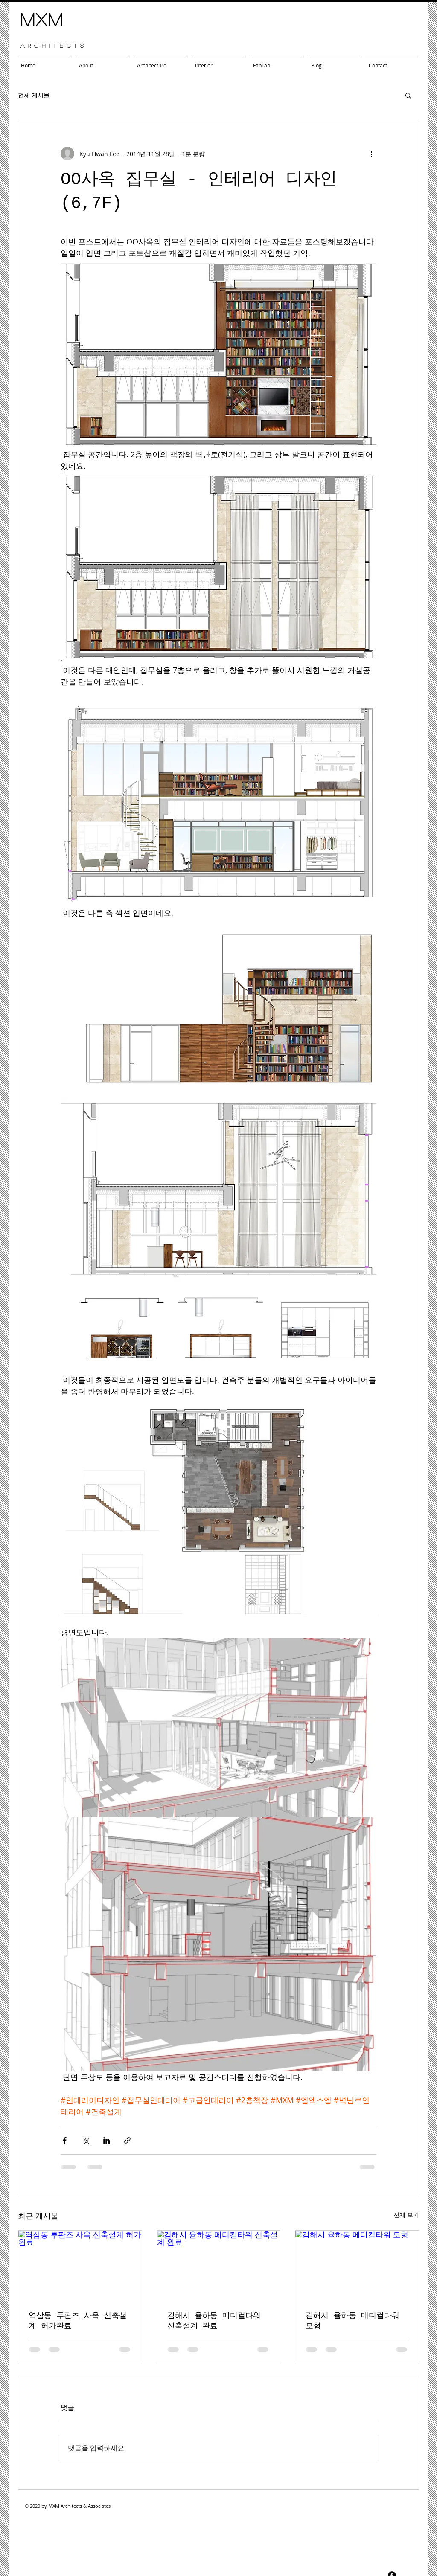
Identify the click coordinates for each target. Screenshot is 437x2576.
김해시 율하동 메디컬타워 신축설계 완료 (214, 2321)
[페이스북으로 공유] (65, 2140)
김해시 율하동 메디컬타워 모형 (352, 2321)
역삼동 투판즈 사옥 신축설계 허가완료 (78, 2321)
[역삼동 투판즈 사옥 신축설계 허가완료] (80, 2265)
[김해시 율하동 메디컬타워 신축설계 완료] (218, 2265)
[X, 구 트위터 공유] (86, 2140)
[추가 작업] (371, 153)
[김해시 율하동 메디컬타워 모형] (357, 2265)
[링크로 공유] (127, 2140)
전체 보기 (406, 2214)
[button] (408, 95)
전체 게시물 (34, 95)
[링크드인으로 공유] (106, 2140)
